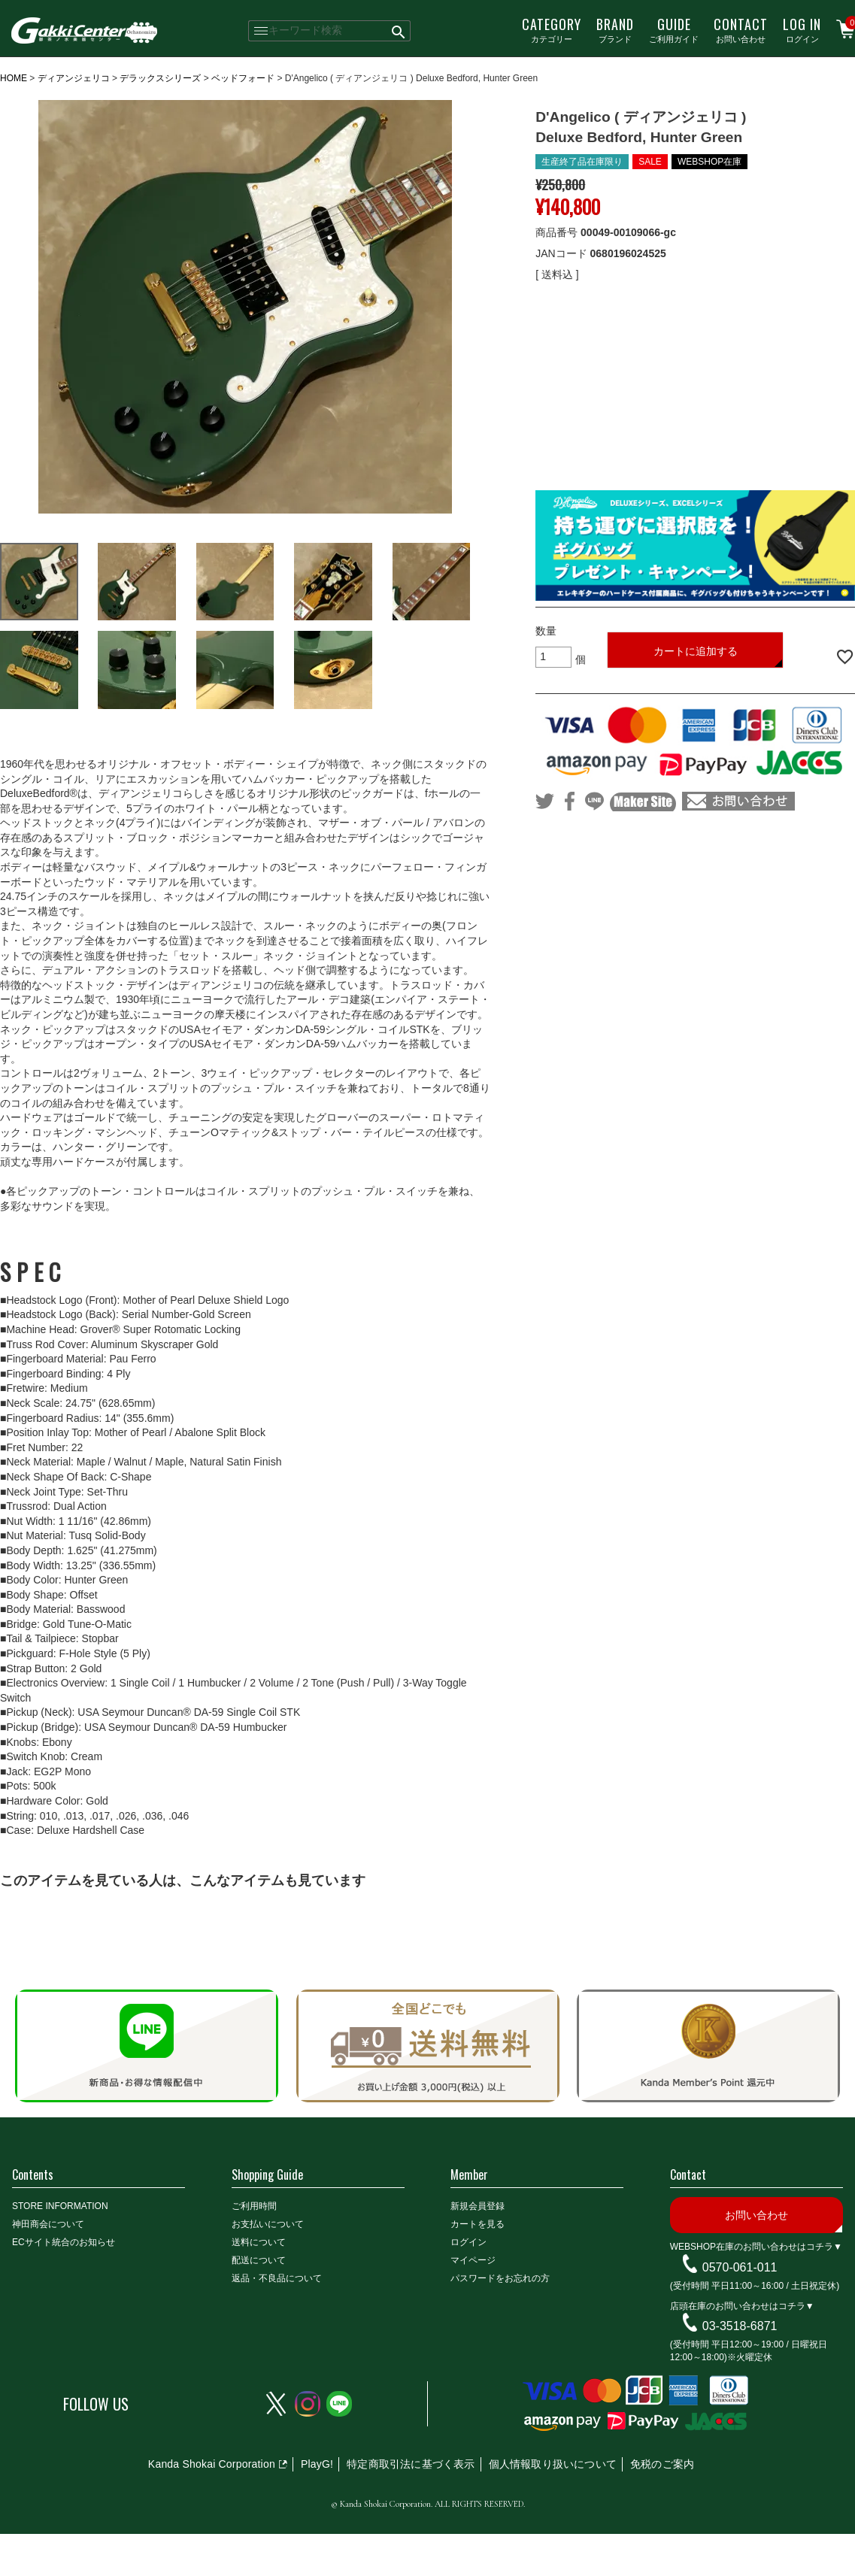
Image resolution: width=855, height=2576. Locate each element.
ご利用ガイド (674, 29)
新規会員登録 (477, 2206)
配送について (259, 2260)
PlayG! (317, 2464)
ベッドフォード (242, 78)
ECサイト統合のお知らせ (63, 2242)
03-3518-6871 (740, 2326)
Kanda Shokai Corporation (211, 2464)
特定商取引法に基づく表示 (410, 2464)
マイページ (473, 2260)
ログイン (802, 29)
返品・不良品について (277, 2278)
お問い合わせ (741, 29)
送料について (259, 2242)
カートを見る (477, 2224)
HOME (13, 78)
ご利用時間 (254, 2206)
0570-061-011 (740, 2267)
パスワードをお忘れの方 (500, 2278)
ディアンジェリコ (74, 78)
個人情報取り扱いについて (553, 2464)
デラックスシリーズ (160, 78)
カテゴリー (551, 29)
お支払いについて (268, 2224)
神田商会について (48, 2224)
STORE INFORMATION (60, 2206)
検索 (399, 30)
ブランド (615, 29)
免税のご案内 (662, 2464)
